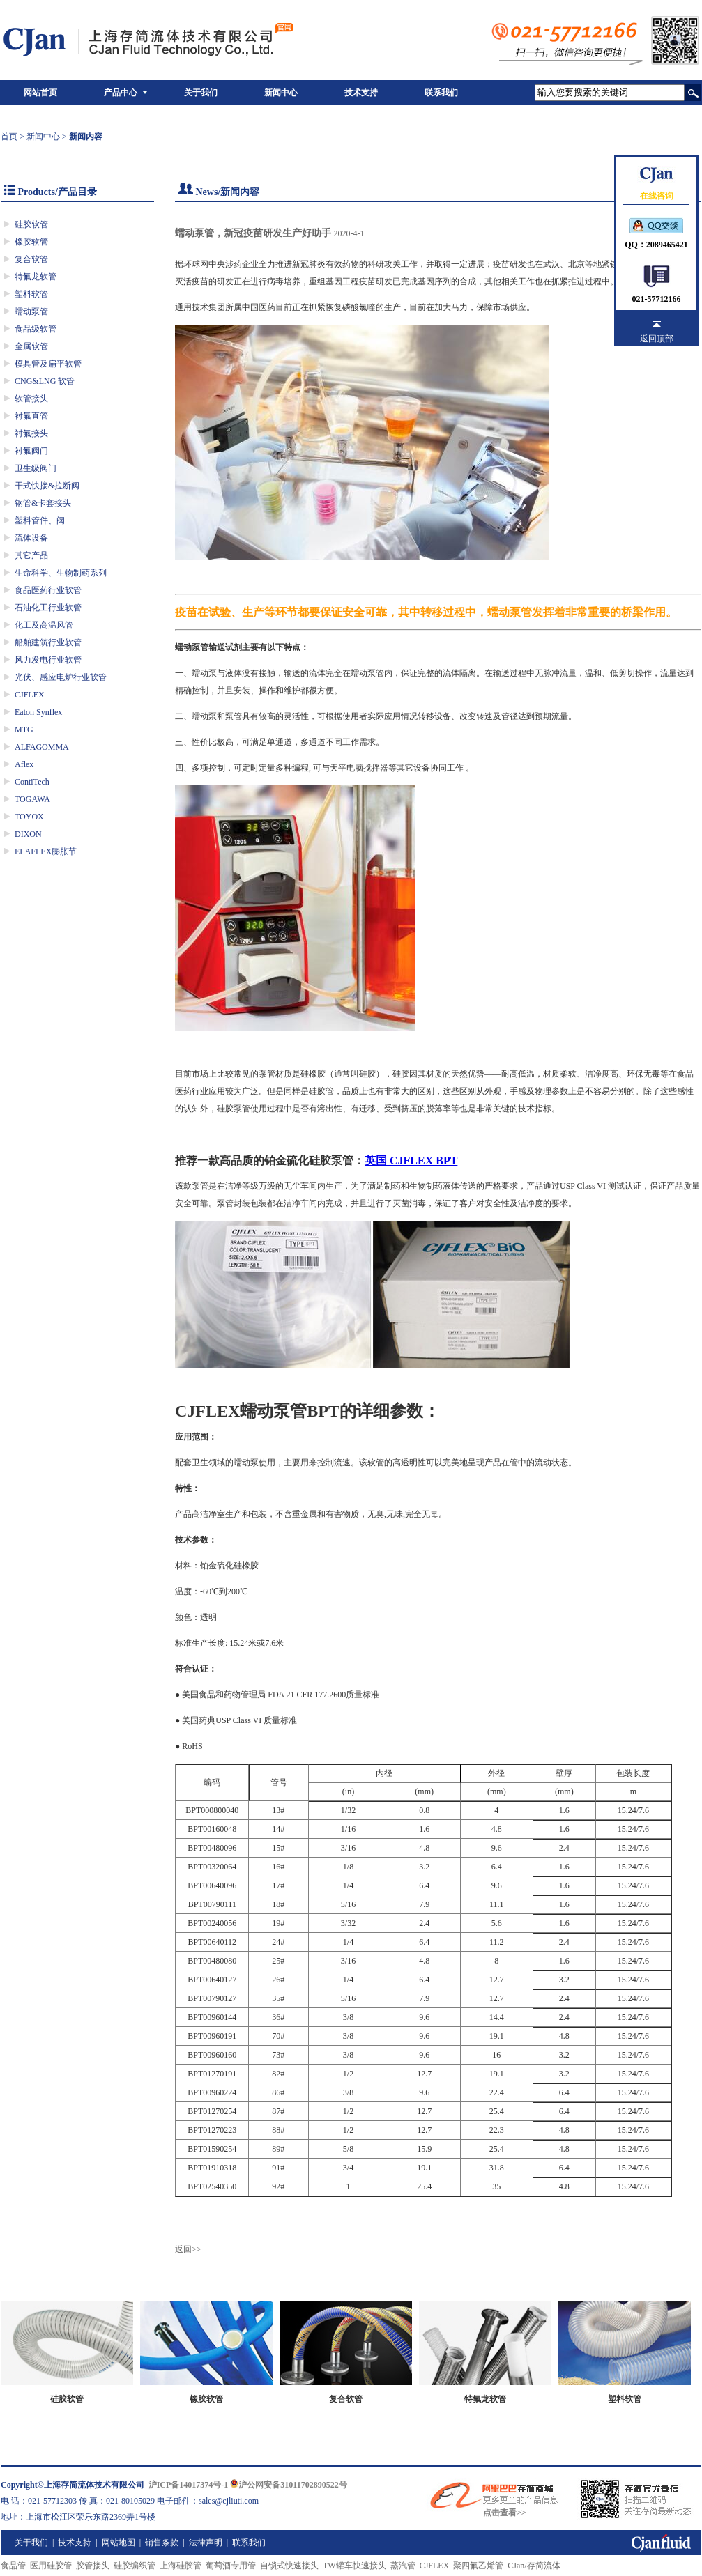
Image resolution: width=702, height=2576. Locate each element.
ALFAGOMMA (42, 747)
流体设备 (31, 538)
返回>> (188, 2249)
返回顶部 (656, 339)
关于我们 (201, 93)
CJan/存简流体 (534, 2565)
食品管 (13, 2565)
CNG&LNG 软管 (45, 381)
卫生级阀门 (35, 468)
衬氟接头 (31, 433)
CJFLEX (30, 695)
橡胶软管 (31, 242)
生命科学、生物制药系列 (61, 573)
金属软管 (31, 346)
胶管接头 (92, 2565)
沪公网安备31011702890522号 (288, 2485)
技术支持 (361, 93)
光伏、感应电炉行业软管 (61, 677)
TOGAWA (32, 799)
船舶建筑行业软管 (48, 642)
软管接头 (31, 398)
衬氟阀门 (31, 451)
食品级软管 (35, 329)
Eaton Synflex (38, 712)
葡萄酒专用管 (231, 2565)
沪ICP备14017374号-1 (188, 2485)
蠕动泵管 (31, 311)
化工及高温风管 (44, 625)
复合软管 (31, 259)
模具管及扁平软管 (48, 364)
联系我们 (441, 93)
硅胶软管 (31, 224)
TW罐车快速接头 (354, 2565)
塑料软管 (31, 294)
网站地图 (118, 2542)
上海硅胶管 (180, 2565)
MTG (24, 729)
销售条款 (161, 2542)
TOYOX (29, 817)
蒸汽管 (402, 2565)
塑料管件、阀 (40, 520)
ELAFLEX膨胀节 (46, 851)
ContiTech (32, 782)
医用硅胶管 (51, 2565)
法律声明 (205, 2542)
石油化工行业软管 (48, 607)
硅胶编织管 (134, 2565)
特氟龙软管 (35, 276)
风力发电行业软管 (48, 660)
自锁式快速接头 (289, 2565)
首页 (9, 136)
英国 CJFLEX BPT (411, 1160)
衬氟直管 (31, 416)
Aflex (24, 764)
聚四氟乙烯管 (478, 2565)
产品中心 (120, 93)
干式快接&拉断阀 (47, 486)
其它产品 (31, 555)
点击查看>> (504, 2512)
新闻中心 (281, 93)
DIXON (28, 834)
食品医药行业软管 (48, 590)
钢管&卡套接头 (43, 503)
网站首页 (40, 93)
